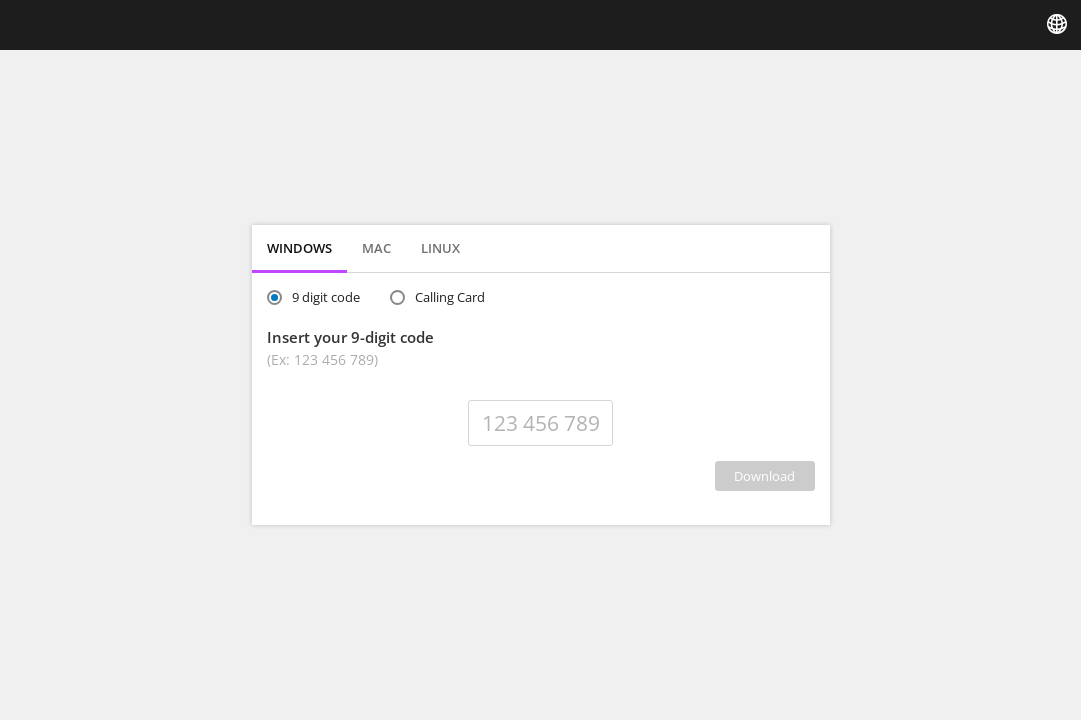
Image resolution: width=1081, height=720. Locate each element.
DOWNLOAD (764, 476)
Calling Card (450, 297)
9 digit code (326, 297)
